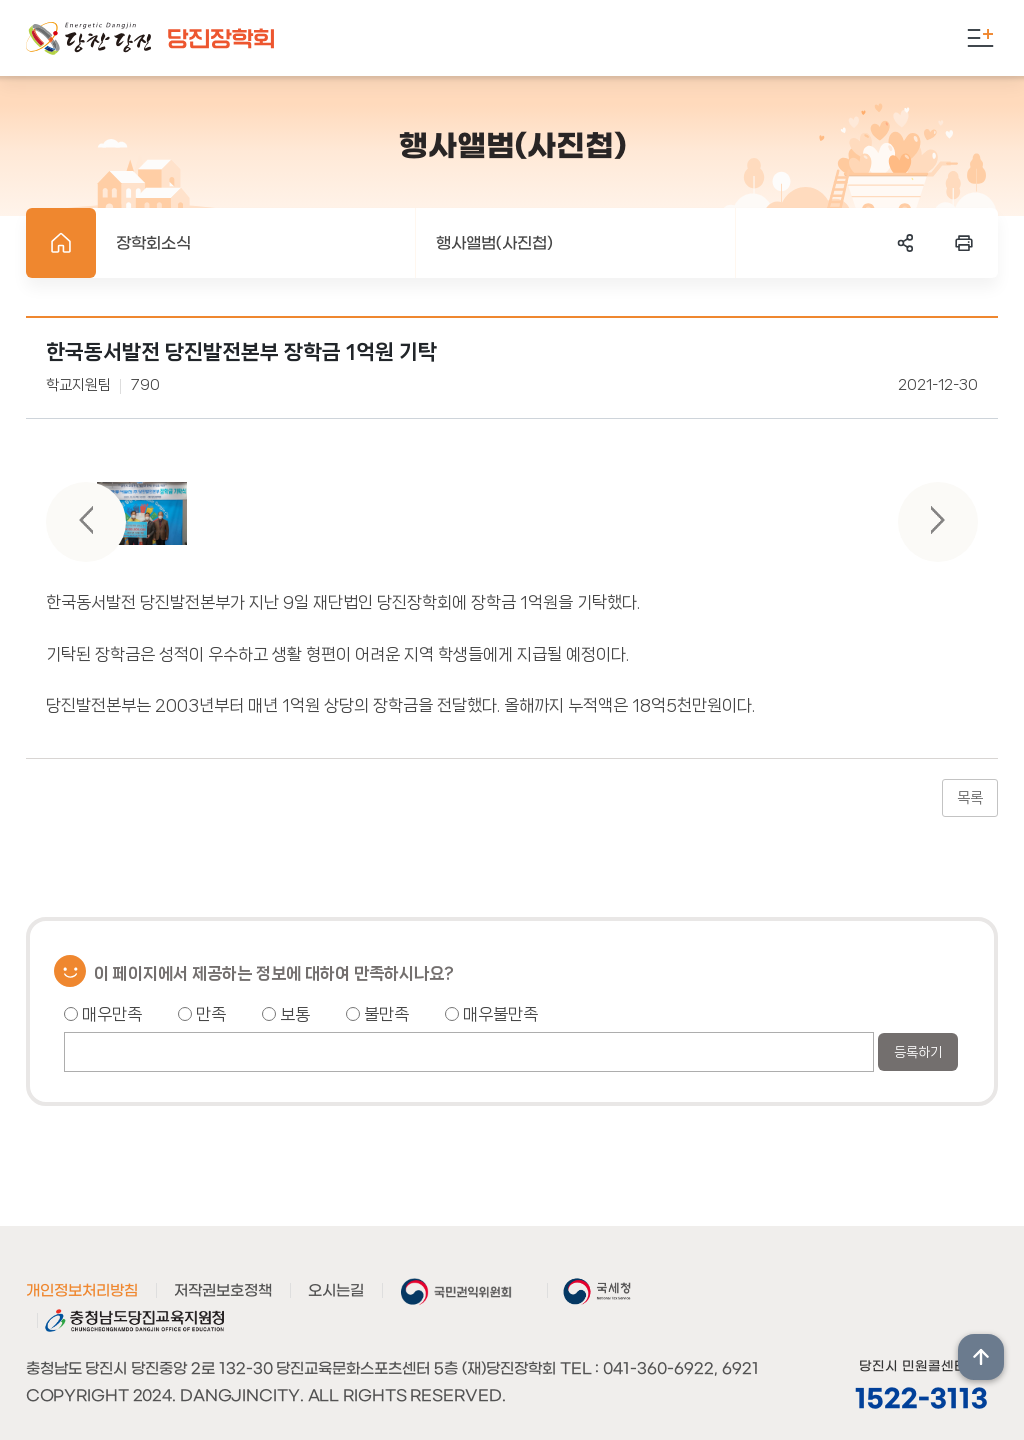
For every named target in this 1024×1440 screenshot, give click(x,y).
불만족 (377, 1014)
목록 (970, 798)
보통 (286, 1014)
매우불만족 (491, 1014)
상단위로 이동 (981, 1357)
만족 (202, 1014)
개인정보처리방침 (82, 1291)
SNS (906, 243)
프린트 (964, 243)
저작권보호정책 (223, 1291)
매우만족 (103, 1014)
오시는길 (336, 1291)
